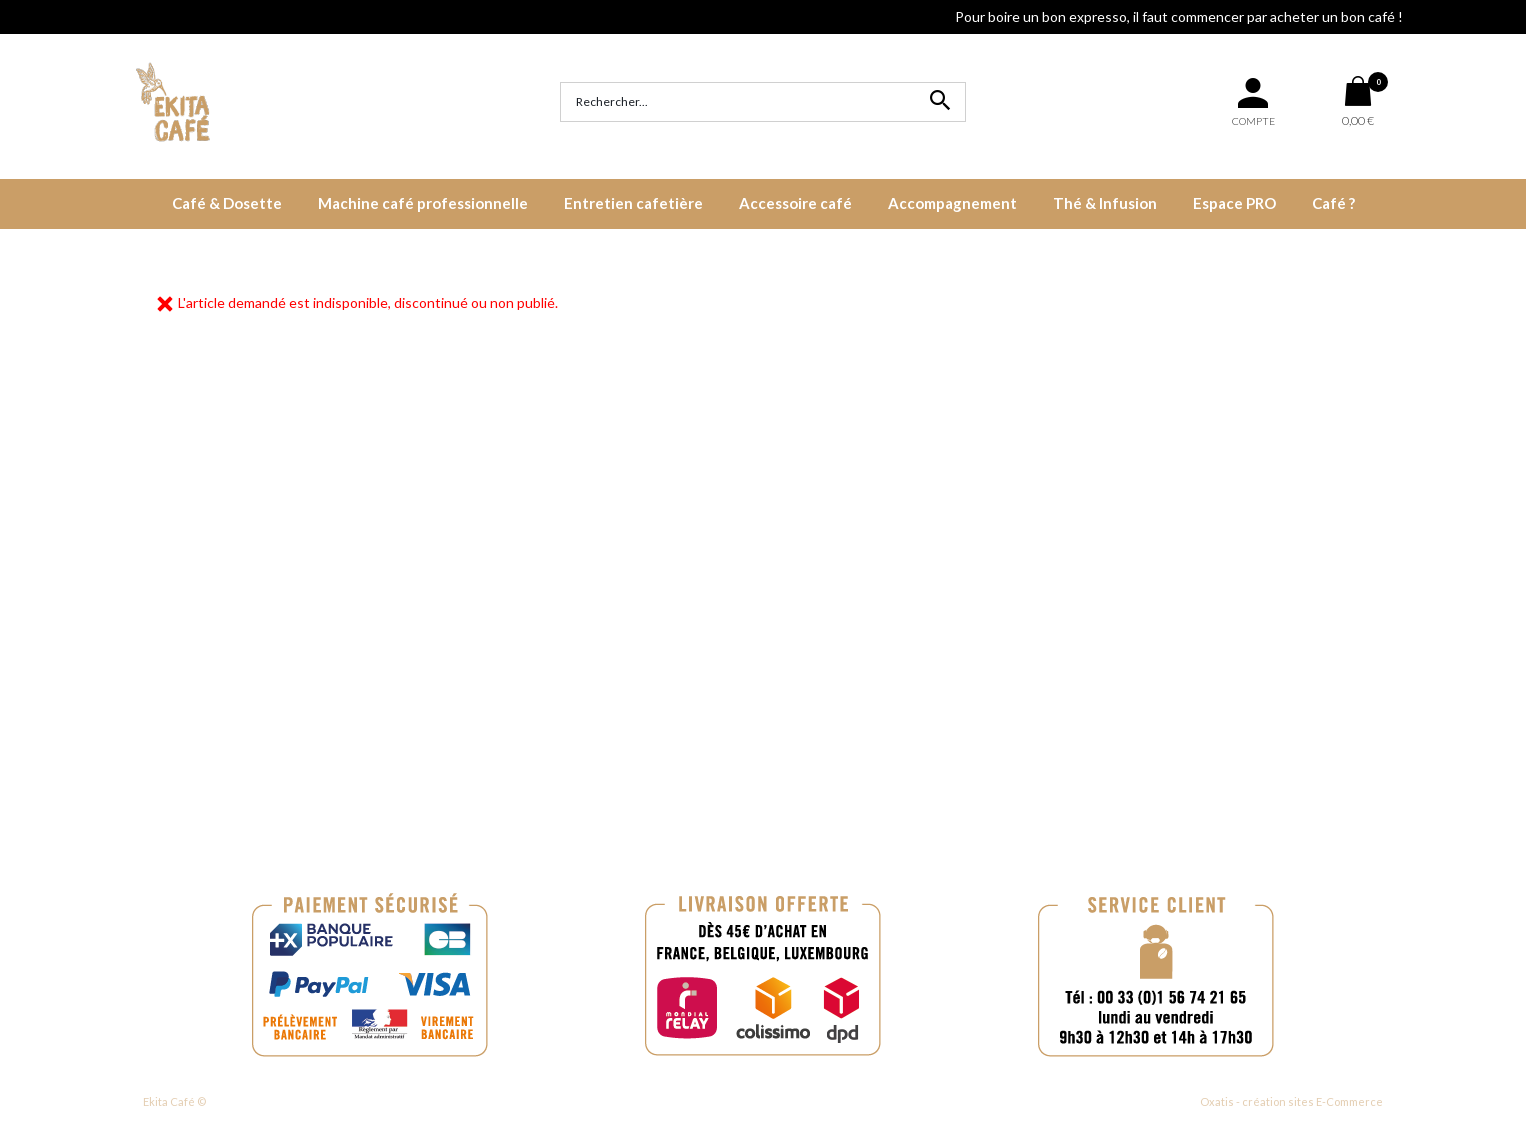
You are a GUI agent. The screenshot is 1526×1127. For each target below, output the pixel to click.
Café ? (1333, 203)
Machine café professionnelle (423, 203)
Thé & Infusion (1105, 203)
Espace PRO (1234, 203)
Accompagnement (952, 203)
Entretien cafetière (633, 203)
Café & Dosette (227, 203)
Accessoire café (795, 203)
